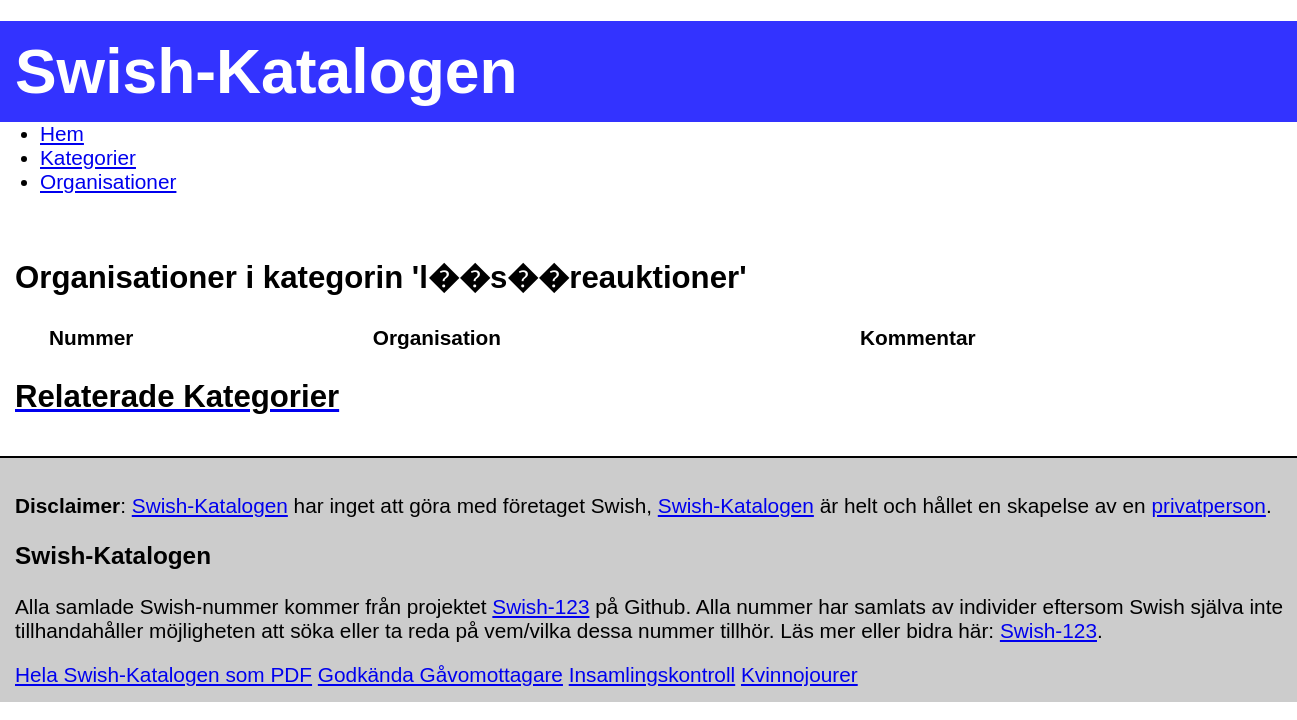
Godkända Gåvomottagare (440, 674)
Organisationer (108, 181)
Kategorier (88, 157)
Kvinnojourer (799, 674)
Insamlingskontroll (652, 674)
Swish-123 (540, 606)
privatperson (1208, 505)
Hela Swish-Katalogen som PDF (163, 674)
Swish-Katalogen (210, 505)
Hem (62, 133)
